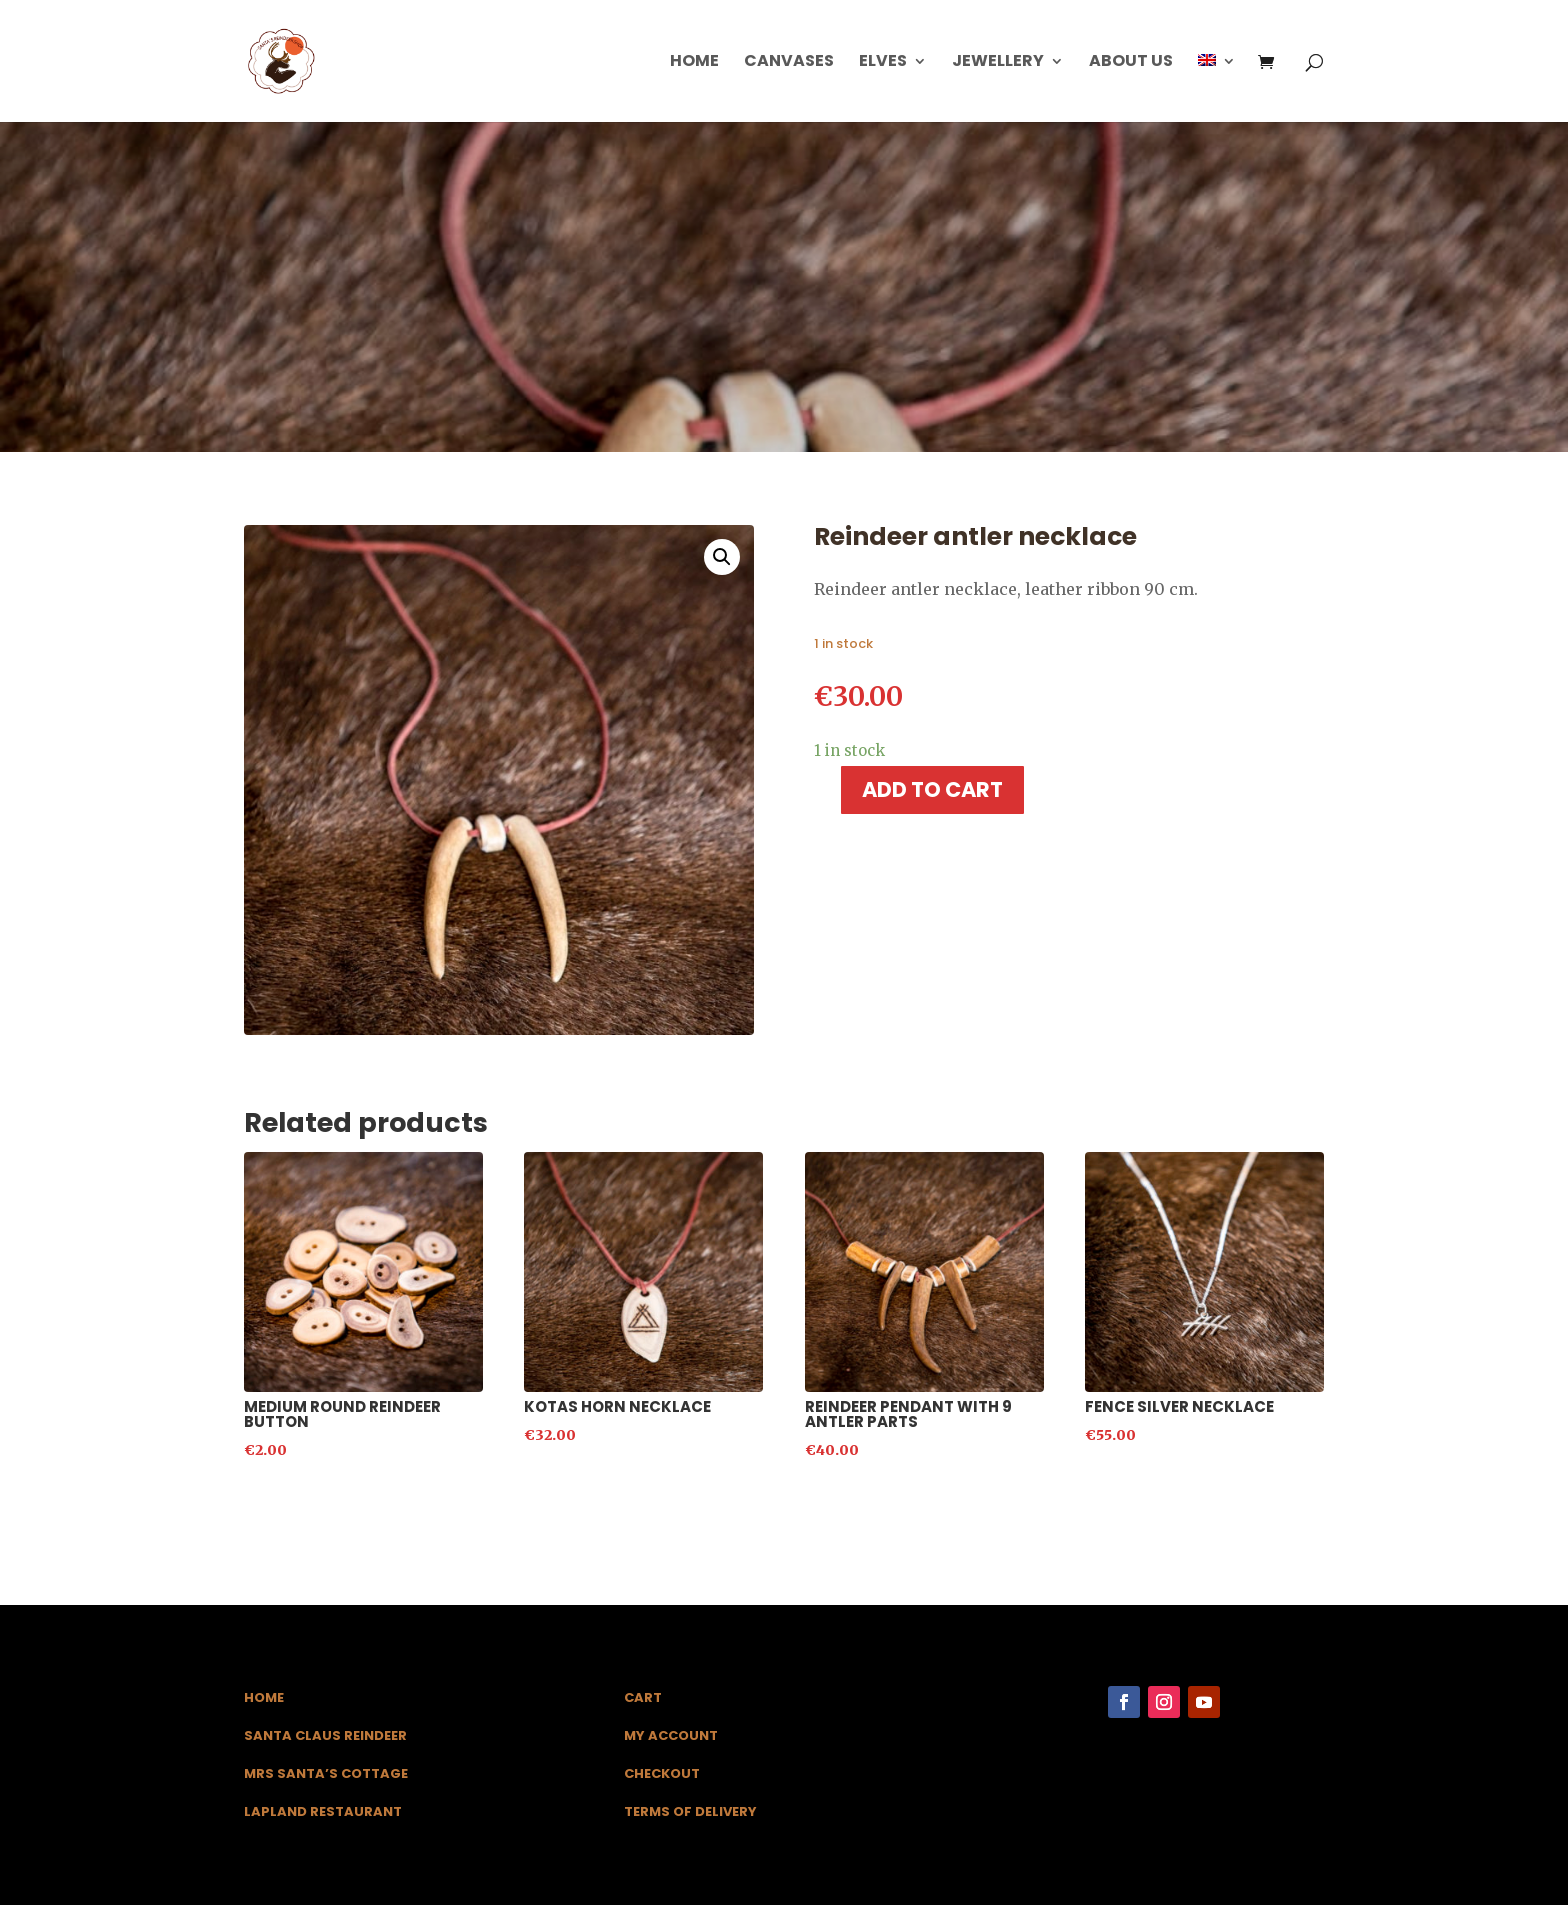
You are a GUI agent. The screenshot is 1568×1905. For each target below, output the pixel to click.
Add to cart (932, 789)
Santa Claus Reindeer (325, 1735)
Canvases (789, 63)
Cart (643, 1697)
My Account (671, 1735)
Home (694, 63)
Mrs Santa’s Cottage (326, 1773)
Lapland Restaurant (323, 1811)
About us (1131, 63)
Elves (883, 63)
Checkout (662, 1773)
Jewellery (998, 63)
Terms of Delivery (690, 1811)
